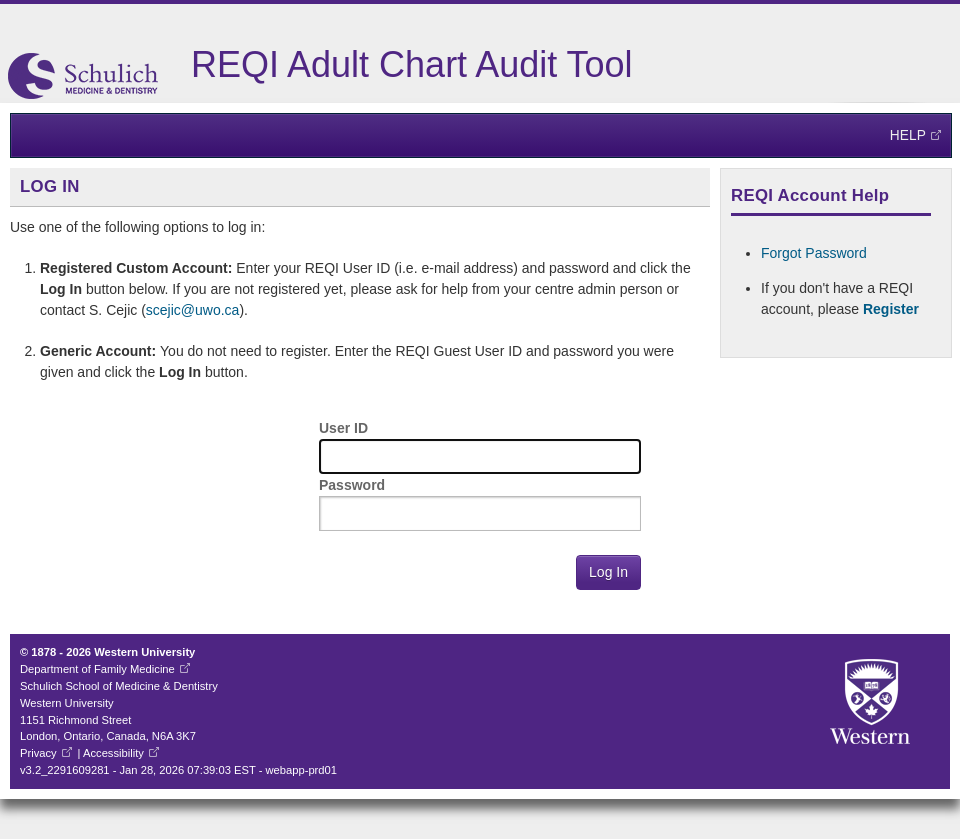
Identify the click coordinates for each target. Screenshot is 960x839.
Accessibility (113, 753)
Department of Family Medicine (97, 669)
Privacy (38, 753)
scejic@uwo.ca (193, 310)
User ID (343, 428)
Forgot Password (814, 253)
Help (908, 135)
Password (352, 485)
